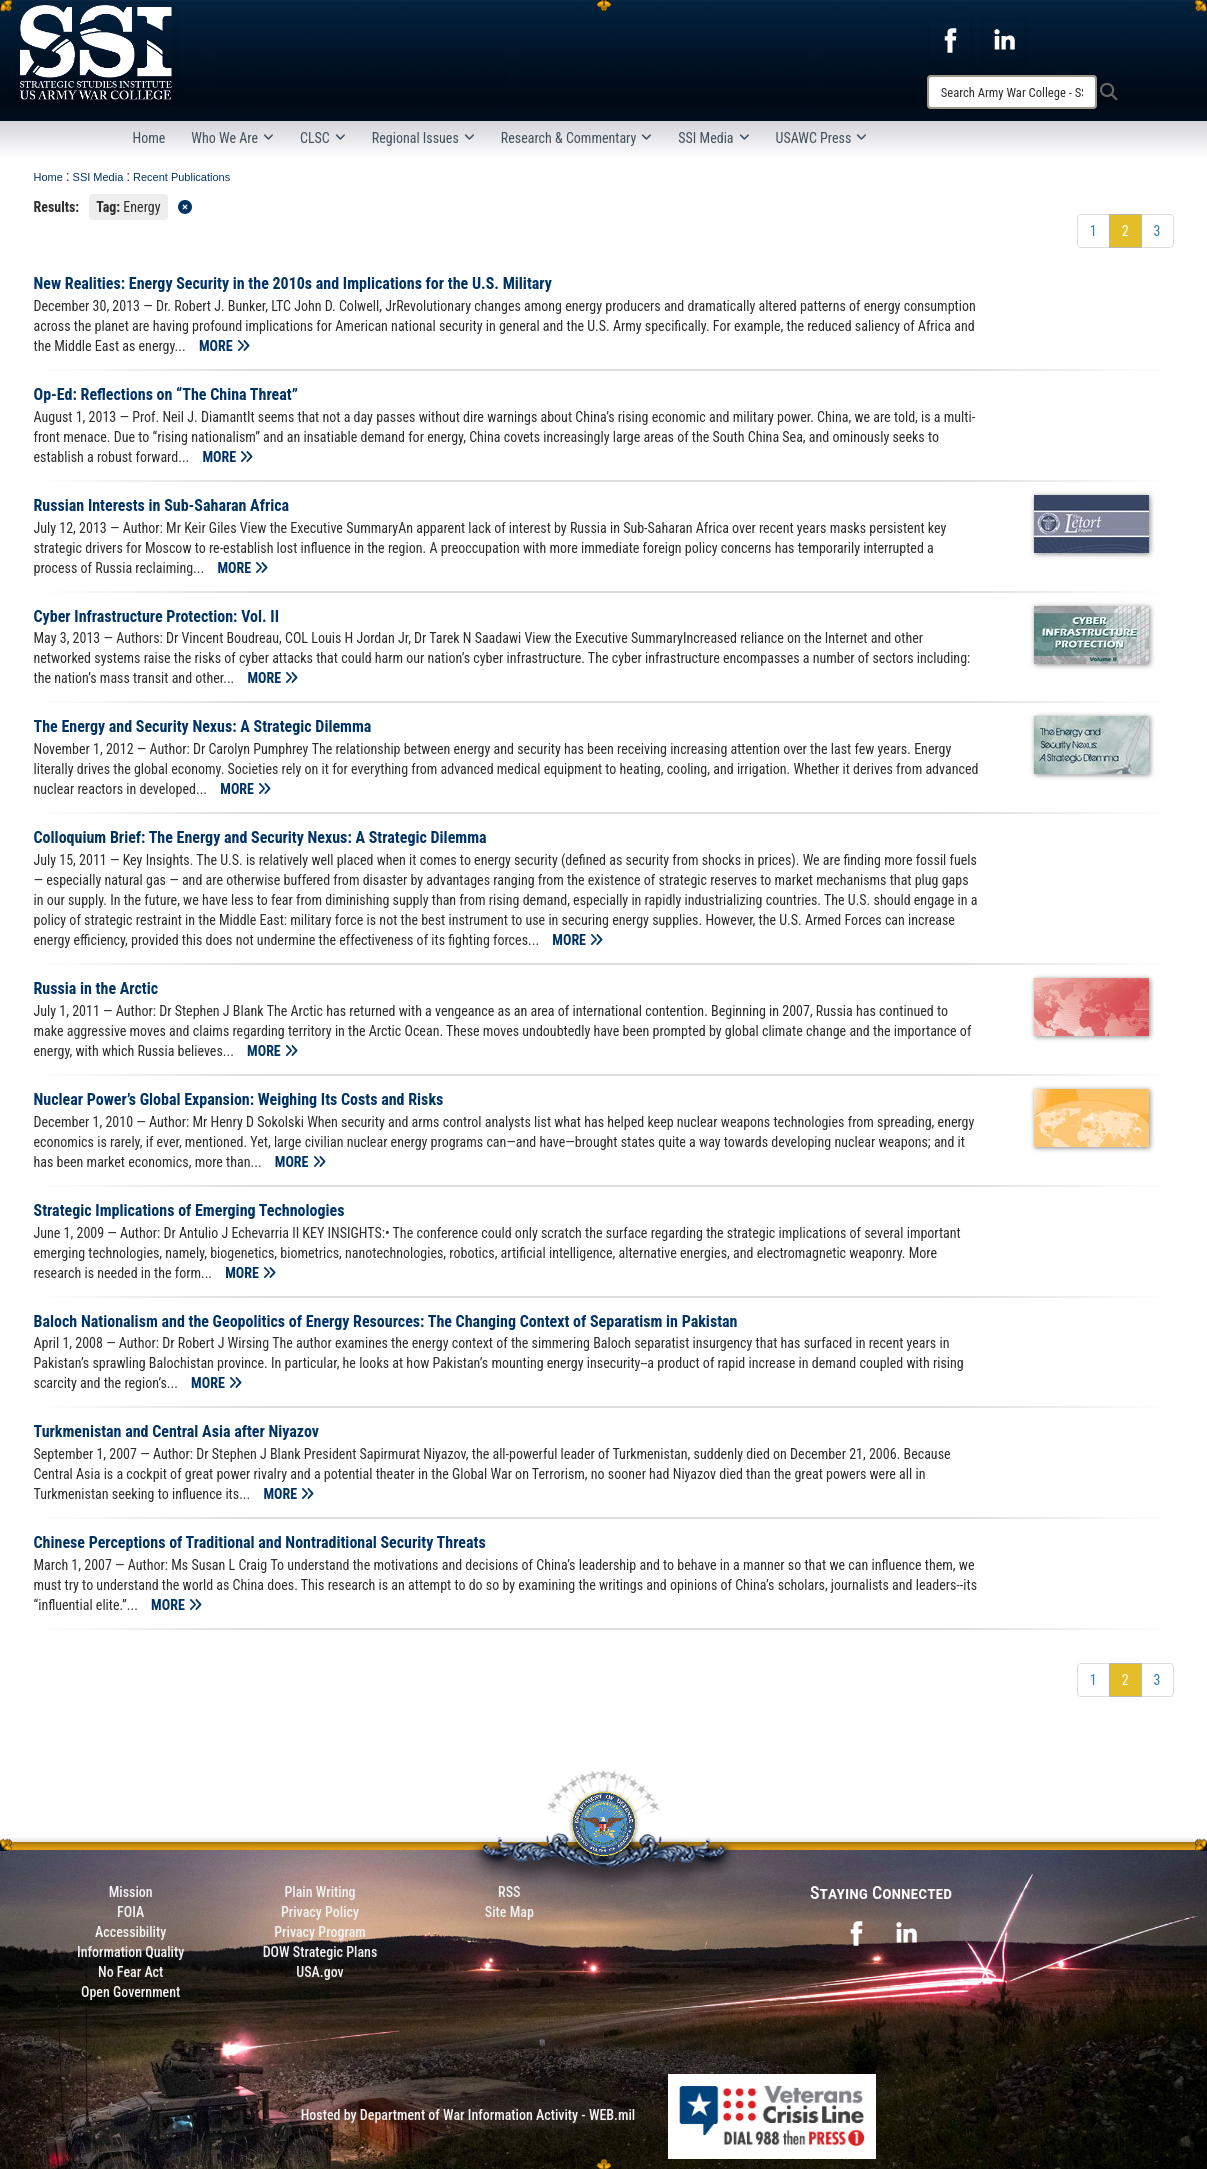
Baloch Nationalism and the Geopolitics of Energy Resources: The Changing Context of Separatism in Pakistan (386, 1321)
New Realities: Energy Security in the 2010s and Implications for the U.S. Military (293, 283)
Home (149, 138)
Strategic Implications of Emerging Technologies (189, 1210)
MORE (224, 346)
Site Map (509, 1912)
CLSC (323, 138)
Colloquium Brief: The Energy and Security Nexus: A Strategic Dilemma (260, 837)
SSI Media (713, 138)
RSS (509, 1892)
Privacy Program (320, 1932)
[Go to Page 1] (1093, 231)
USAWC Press (822, 138)
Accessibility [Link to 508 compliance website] (130, 1932)
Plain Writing (319, 1892)
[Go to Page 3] (1157, 231)
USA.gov (320, 1972)
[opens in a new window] (950, 39)
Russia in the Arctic (96, 988)
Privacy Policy (320, 1912)
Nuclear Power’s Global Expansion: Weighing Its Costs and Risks (239, 1099)
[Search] (1012, 92)
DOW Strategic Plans (320, 1952)
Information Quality (130, 1952)
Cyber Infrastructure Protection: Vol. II (156, 616)
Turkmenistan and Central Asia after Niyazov (177, 1431)
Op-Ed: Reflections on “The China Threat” (166, 394)
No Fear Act (130, 1972)
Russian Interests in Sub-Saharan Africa (162, 505)
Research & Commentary (577, 138)
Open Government (130, 1992)
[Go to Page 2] (1125, 231)
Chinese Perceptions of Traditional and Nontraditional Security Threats (260, 1542)
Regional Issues (423, 138)
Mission (131, 1892)
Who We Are (232, 138)
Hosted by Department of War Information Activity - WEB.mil (468, 2115)
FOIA (130, 1912)
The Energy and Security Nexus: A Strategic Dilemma (203, 726)
